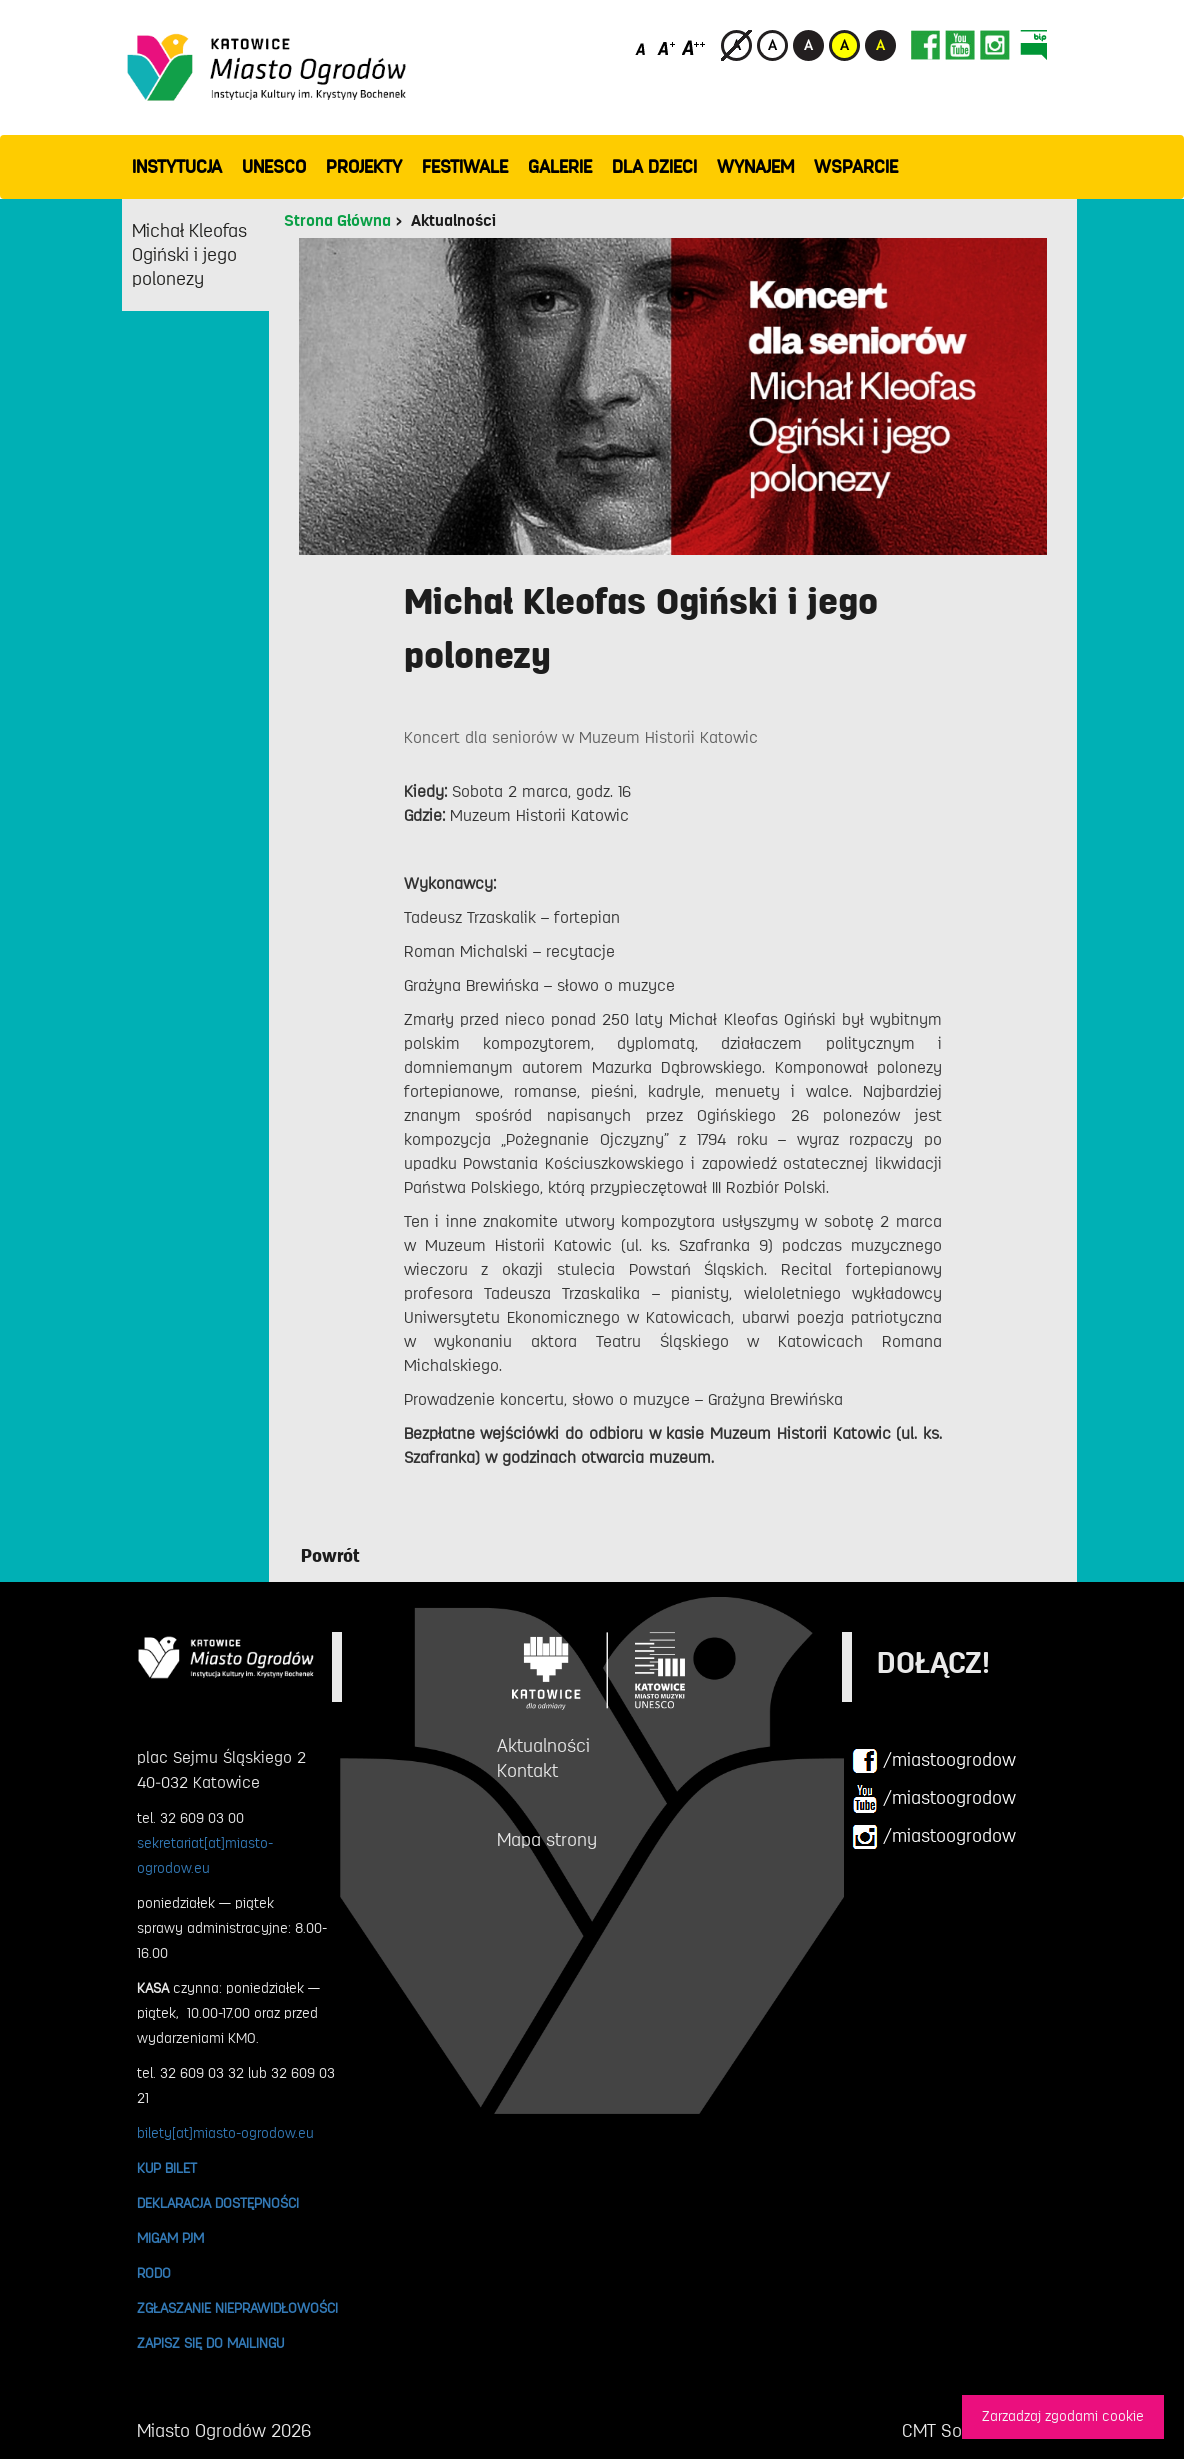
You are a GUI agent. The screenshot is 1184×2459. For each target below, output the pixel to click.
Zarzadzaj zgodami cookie (1063, 2416)
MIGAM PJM (170, 2238)
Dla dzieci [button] (654, 167)
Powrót (330, 1556)
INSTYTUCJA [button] (177, 167)
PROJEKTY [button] (364, 167)
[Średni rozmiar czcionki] (666, 47)
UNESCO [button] (274, 167)
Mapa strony (547, 1840)
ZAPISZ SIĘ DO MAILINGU (210, 2343)
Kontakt (527, 1771)
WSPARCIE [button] (856, 167)
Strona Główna (337, 221)
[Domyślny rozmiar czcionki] (642, 47)
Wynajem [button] (755, 167)
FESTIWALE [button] (465, 167)
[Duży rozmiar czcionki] (694, 47)
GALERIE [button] (560, 167)
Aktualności (453, 221)
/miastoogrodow (934, 1761)
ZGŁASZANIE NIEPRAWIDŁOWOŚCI (237, 2308)
